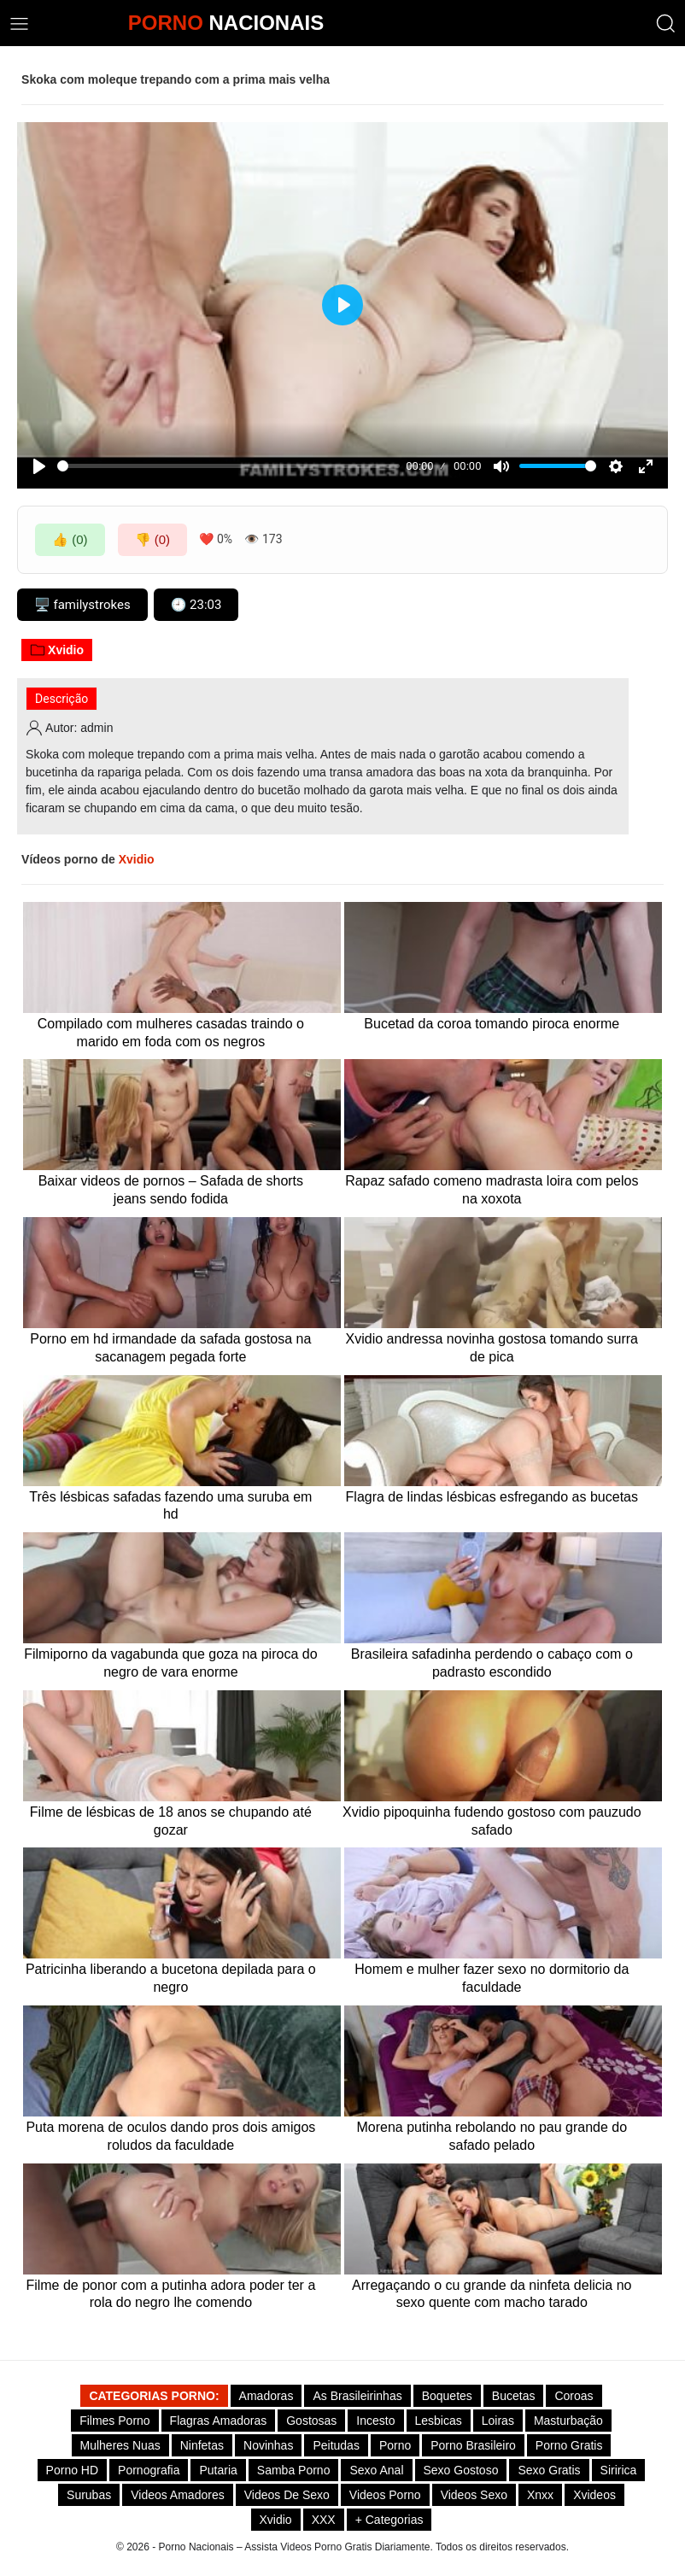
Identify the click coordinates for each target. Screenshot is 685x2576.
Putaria (218, 2470)
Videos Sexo (474, 2495)
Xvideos (594, 2495)
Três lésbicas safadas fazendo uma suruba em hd (170, 1506)
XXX (324, 2519)
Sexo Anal (376, 2470)
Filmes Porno (114, 2420)
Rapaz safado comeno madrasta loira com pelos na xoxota (491, 1190)
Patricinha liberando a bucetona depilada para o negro (171, 1978)
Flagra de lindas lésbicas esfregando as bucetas (492, 1497)
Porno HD (72, 2470)
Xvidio (57, 650)
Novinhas (268, 2445)
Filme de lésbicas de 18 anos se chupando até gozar (171, 1821)
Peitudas (336, 2445)
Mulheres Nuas (120, 2445)
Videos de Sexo (287, 2495)
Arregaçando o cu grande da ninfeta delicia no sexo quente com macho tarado (491, 2294)
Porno (395, 2445)
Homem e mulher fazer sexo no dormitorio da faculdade (491, 1978)
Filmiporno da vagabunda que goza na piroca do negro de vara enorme (170, 1663)
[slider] (228, 466)
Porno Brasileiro (473, 2445)
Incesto (375, 2420)
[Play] (39, 466)
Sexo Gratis (549, 2470)
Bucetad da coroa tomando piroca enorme (491, 1023)
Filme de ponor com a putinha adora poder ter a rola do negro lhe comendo (170, 2294)
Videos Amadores (177, 2495)
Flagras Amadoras (218, 2420)
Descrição (61, 698)
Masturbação (568, 2420)
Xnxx (540, 2495)
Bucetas (514, 2396)
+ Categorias (389, 2519)
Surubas (89, 2495)
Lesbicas (438, 2420)
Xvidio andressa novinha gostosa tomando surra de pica (492, 1348)
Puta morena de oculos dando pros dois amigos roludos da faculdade (170, 2136)
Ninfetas (202, 2445)
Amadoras (266, 2396)
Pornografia (148, 2470)
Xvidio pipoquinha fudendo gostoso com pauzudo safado (491, 1821)
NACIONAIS (226, 22)
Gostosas (311, 2420)
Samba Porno (294, 2470)
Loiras (498, 2420)
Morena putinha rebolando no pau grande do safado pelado (491, 2136)
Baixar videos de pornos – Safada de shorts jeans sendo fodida (170, 1190)
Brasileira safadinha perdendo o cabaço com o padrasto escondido (492, 1663)
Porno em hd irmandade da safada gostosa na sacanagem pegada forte (170, 1348)
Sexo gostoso (461, 2470)
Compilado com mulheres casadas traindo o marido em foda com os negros (171, 1032)
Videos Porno (385, 2495)
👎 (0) (153, 539)
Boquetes (447, 2396)
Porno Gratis (569, 2445)
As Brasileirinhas (357, 2396)
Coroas (573, 2396)
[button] (665, 23)
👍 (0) (70, 539)
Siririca (618, 2470)
